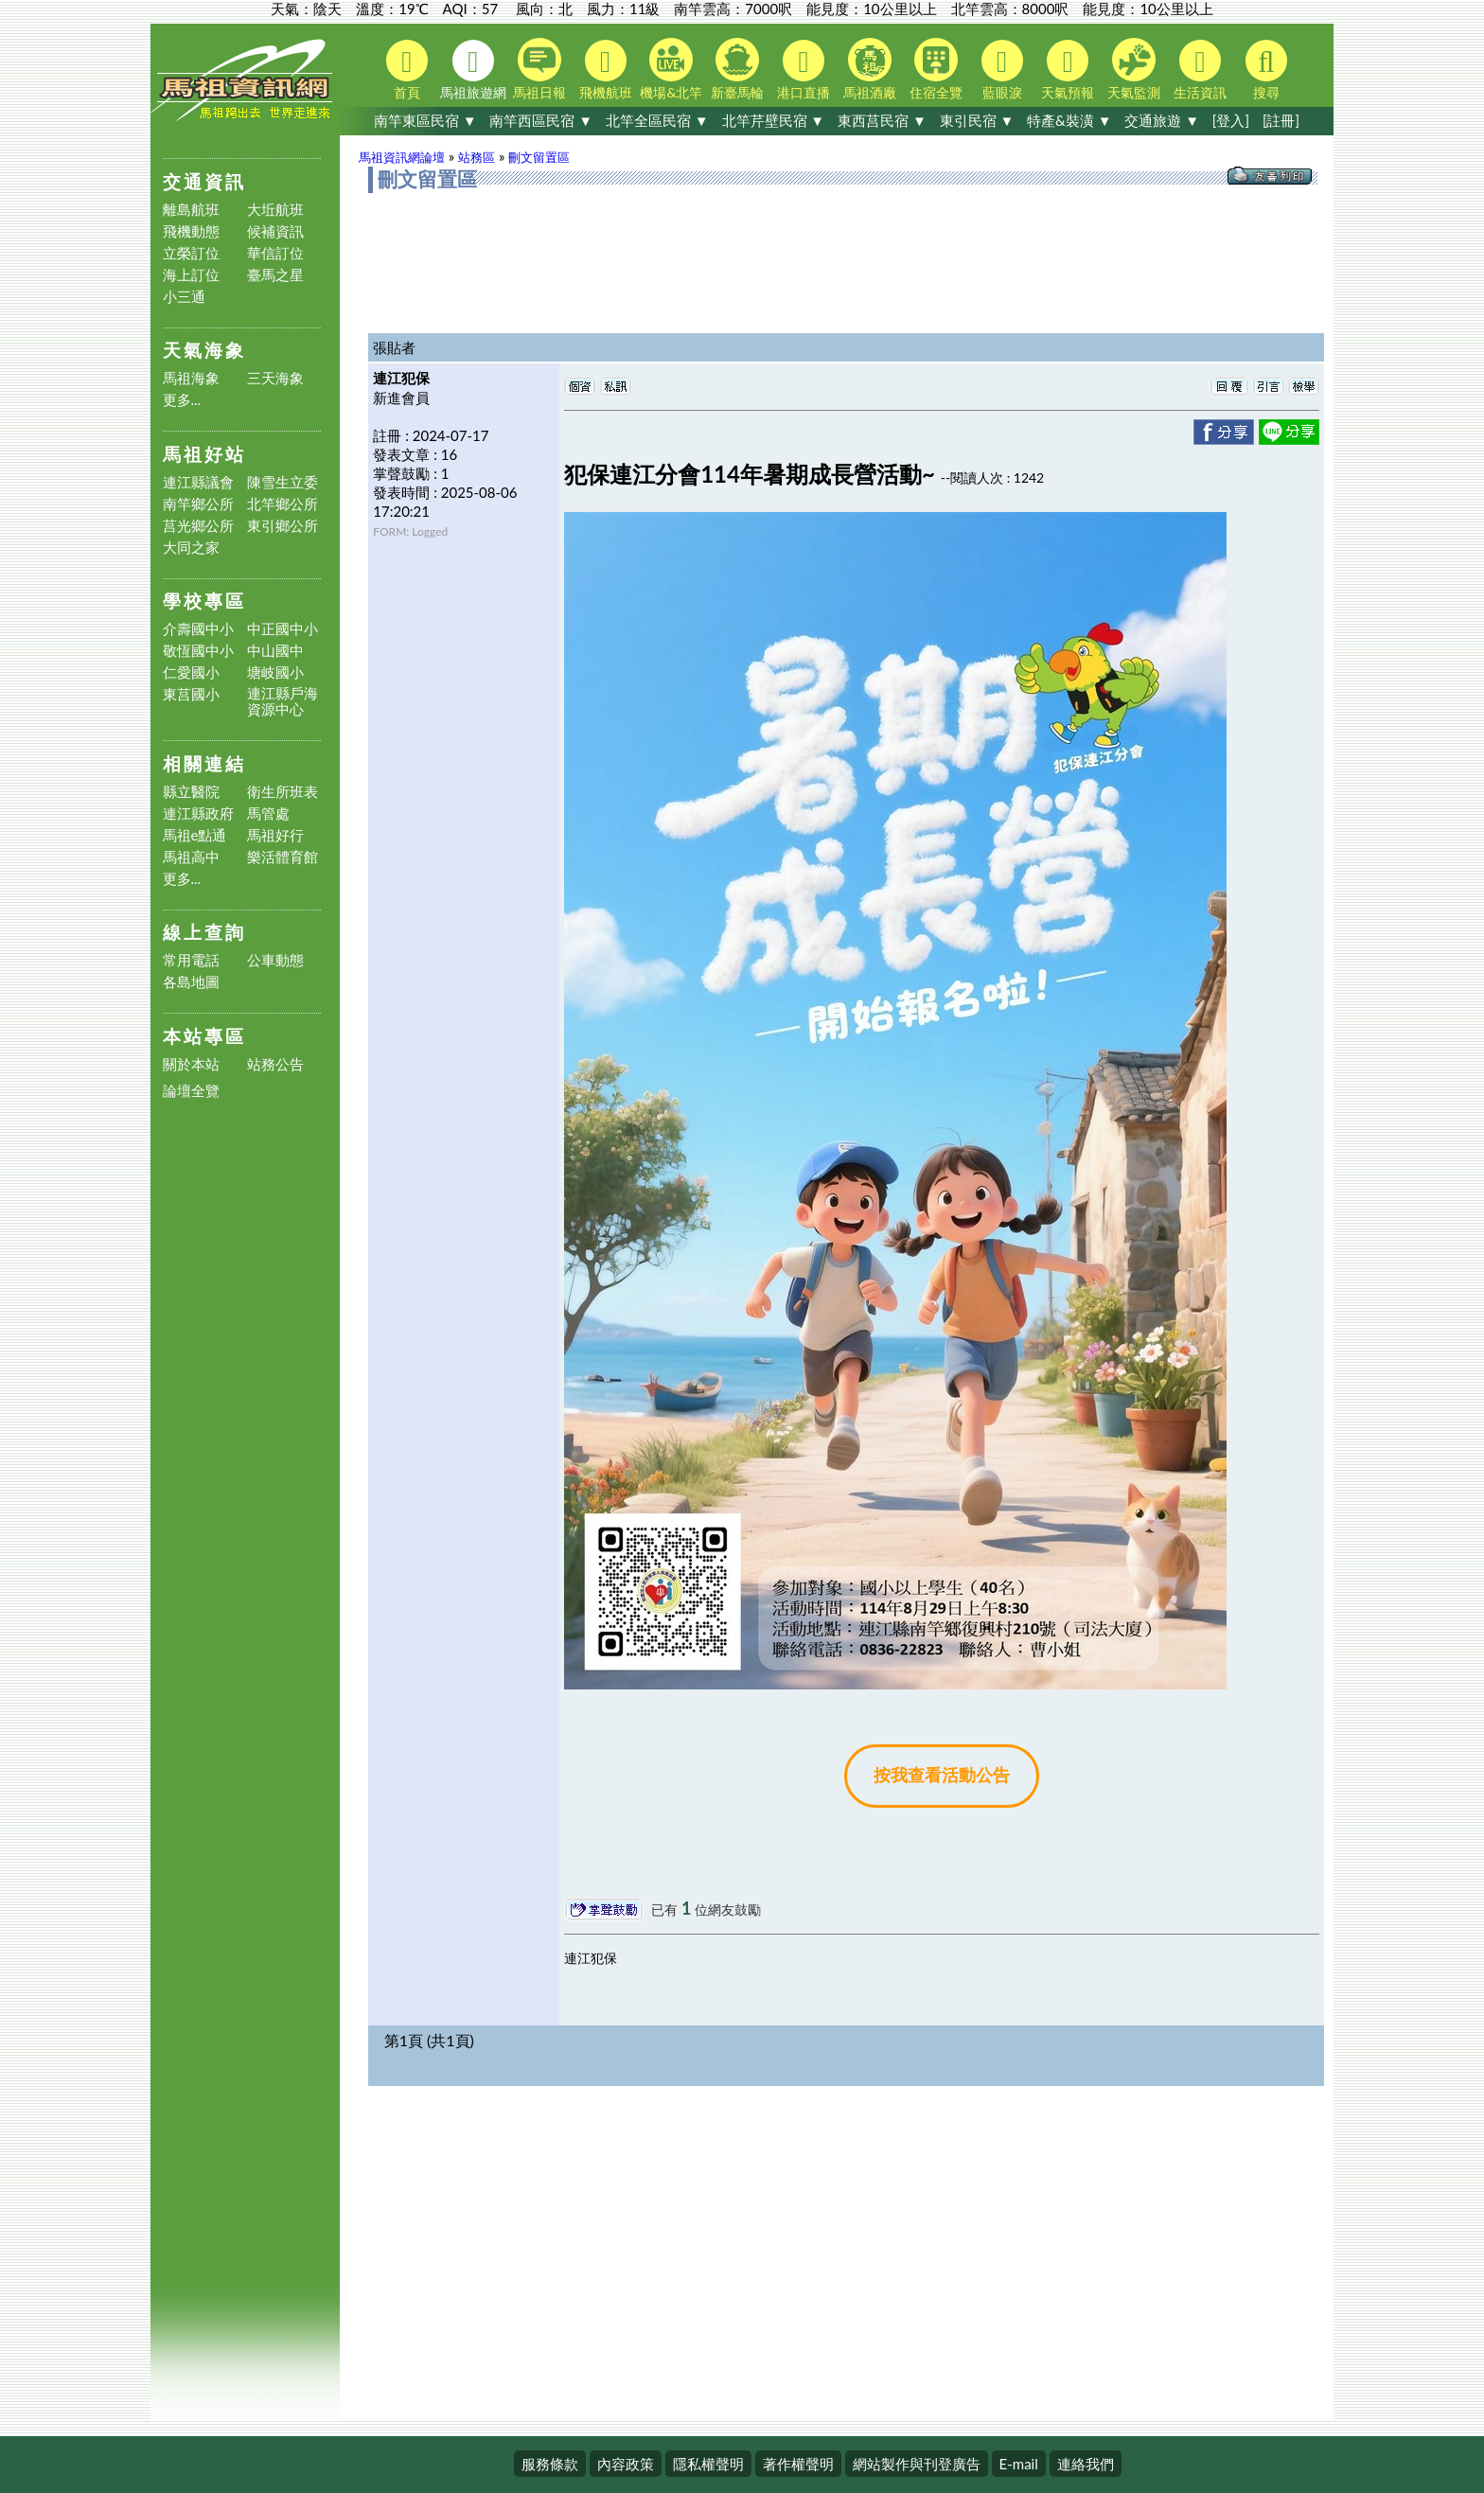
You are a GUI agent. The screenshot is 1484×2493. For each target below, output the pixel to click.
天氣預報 (1067, 70)
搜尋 (1266, 70)
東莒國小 (191, 694)
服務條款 (549, 2463)
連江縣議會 (198, 482)
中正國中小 (282, 629)
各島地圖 (191, 982)
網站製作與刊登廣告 (916, 2463)
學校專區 (204, 600)
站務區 (476, 157)
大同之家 (191, 547)
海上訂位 (191, 275)
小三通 (184, 297)
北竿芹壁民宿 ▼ (773, 120)
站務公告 (275, 1064)
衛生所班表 (282, 792)
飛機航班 (605, 70)
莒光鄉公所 (198, 526)
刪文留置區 (539, 157)
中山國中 (275, 651)
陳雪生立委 (282, 482)
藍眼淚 (1002, 70)
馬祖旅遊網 (473, 70)
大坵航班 (275, 210)
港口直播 (803, 70)
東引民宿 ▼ (977, 120)
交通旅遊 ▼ (1161, 120)
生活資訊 (1200, 70)
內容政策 (625, 2463)
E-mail (1018, 2463)
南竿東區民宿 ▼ (425, 120)
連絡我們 (1085, 2463)
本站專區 (204, 1036)
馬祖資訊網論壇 (402, 157)
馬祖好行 (275, 835)
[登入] (1230, 120)
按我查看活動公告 (942, 1775)
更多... (182, 400)
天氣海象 (204, 350)
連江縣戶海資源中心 (282, 701)
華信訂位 (275, 253)
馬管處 (268, 813)
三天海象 (275, 378)
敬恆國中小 (198, 651)
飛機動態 (191, 231)
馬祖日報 (539, 69)
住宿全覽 (936, 69)
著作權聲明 (798, 2463)
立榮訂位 (191, 253)
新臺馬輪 (737, 69)
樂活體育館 (282, 857)
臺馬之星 (275, 275)
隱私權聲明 (708, 2463)
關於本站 (191, 1064)
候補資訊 (275, 231)
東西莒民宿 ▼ (882, 120)
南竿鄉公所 (198, 504)
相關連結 (204, 763)
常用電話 (191, 960)
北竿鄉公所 (282, 504)
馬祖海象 (191, 378)
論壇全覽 (191, 1091)
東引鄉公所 (282, 526)
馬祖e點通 (195, 835)
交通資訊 (204, 181)
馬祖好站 (204, 454)
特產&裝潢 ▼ (1069, 120)
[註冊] (1281, 120)
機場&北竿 (671, 69)
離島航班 (191, 210)
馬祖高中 (191, 857)
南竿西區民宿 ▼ (540, 120)
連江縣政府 (198, 813)
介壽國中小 (198, 629)
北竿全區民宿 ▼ (657, 120)
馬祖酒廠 (869, 69)
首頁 (407, 70)
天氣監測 (1133, 69)
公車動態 (275, 960)
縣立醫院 (191, 792)
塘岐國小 (275, 672)
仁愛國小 (191, 672)
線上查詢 (204, 932)
